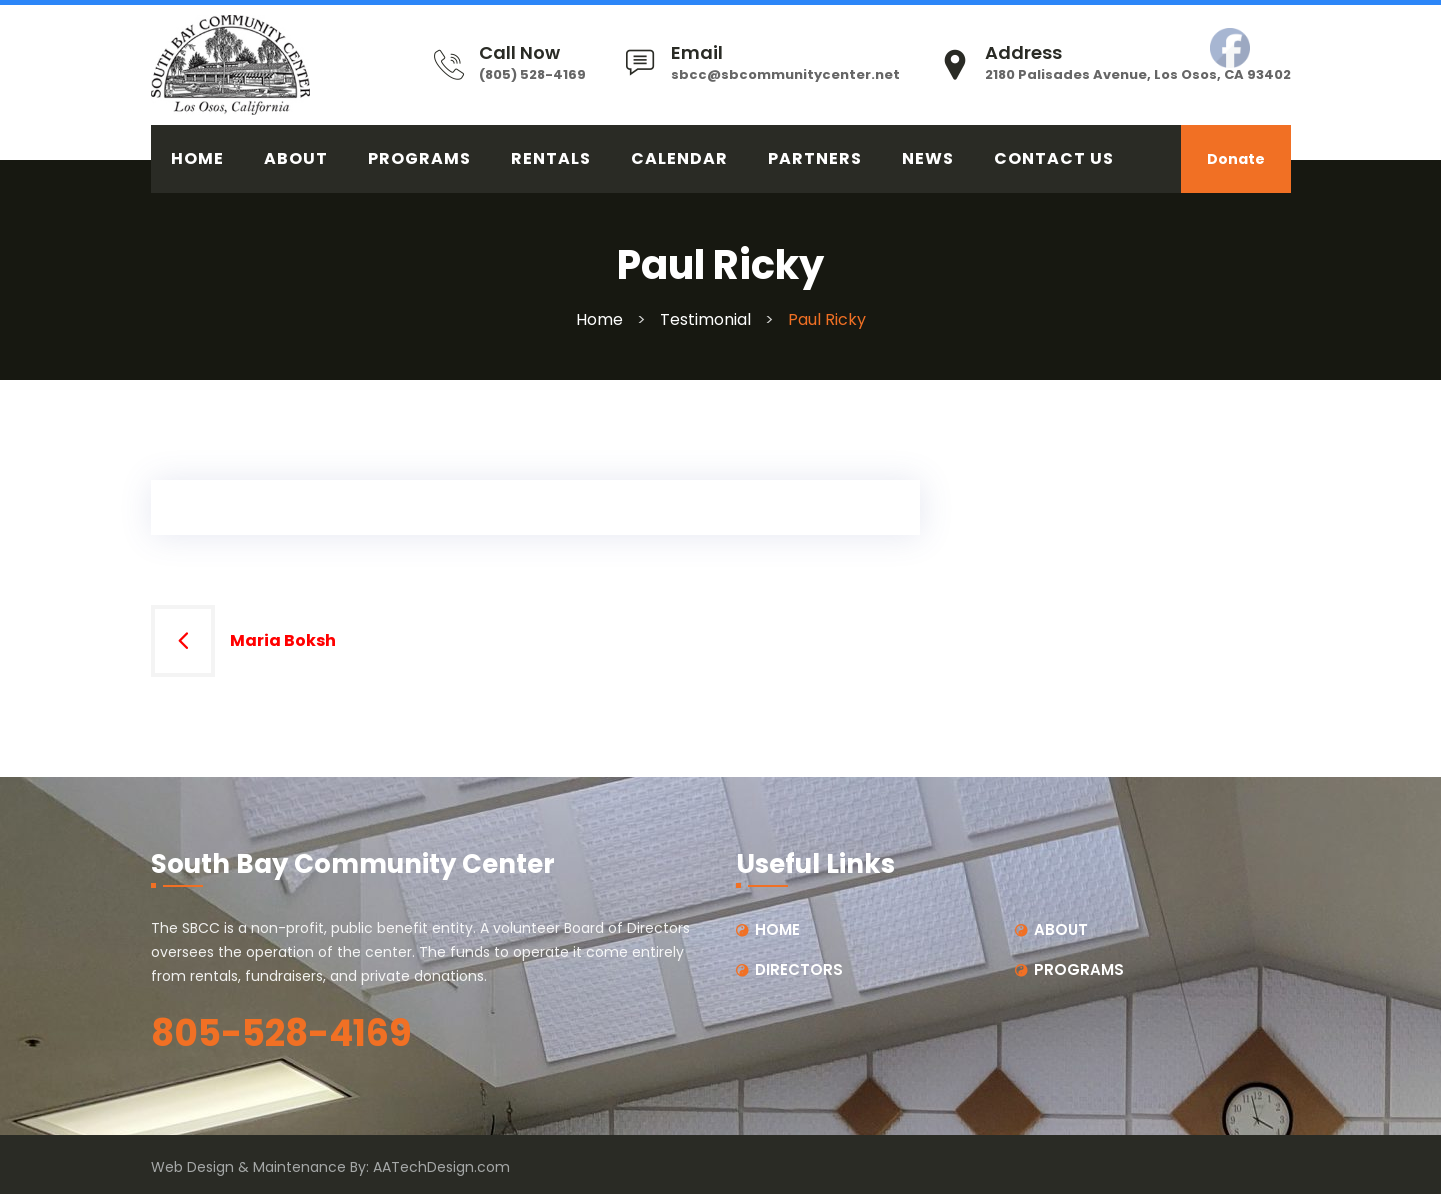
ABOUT (296, 158)
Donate (1236, 159)
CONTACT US (1054, 158)
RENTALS (551, 158)
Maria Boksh (283, 640)
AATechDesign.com (441, 1167)
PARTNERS (815, 158)
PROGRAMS (419, 158)
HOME (197, 158)
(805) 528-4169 (532, 74)
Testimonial (705, 319)
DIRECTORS (799, 969)
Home (599, 319)
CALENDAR (679, 158)
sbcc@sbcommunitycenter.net (785, 74)
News (928, 158)
